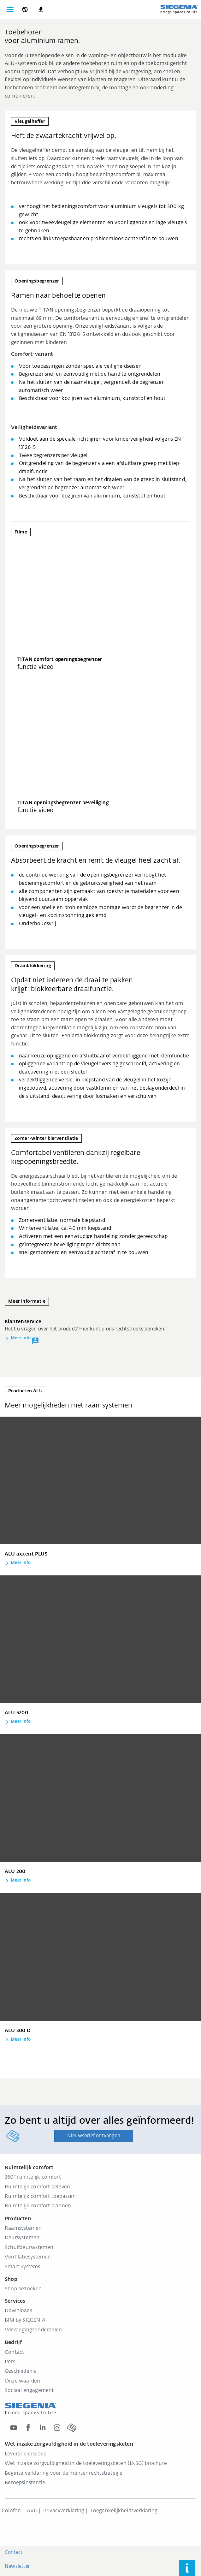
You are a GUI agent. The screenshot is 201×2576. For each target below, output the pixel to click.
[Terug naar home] (179, 9)
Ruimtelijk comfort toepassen (40, 2196)
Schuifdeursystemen (29, 2247)
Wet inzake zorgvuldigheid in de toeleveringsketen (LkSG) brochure (86, 2463)
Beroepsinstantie (25, 2482)
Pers (10, 2362)
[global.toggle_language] (25, 9)
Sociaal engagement (29, 2390)
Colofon (11, 2511)
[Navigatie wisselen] (10, 9)
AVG (32, 2511)
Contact (14, 2352)
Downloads (18, 2310)
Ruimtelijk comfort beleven (37, 2187)
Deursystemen (22, 2237)
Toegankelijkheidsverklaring (123, 2511)
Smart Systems (22, 2267)
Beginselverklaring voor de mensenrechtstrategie (63, 2473)
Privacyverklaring (63, 2511)
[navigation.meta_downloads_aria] (41, 9)
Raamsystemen (23, 2228)
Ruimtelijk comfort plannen (38, 2206)
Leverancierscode (25, 2454)
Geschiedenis (20, 2371)
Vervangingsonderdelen (33, 2330)
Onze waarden (22, 2381)
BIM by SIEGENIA (25, 2320)
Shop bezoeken (23, 2289)
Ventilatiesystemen (28, 2257)
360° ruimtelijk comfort (33, 2177)
